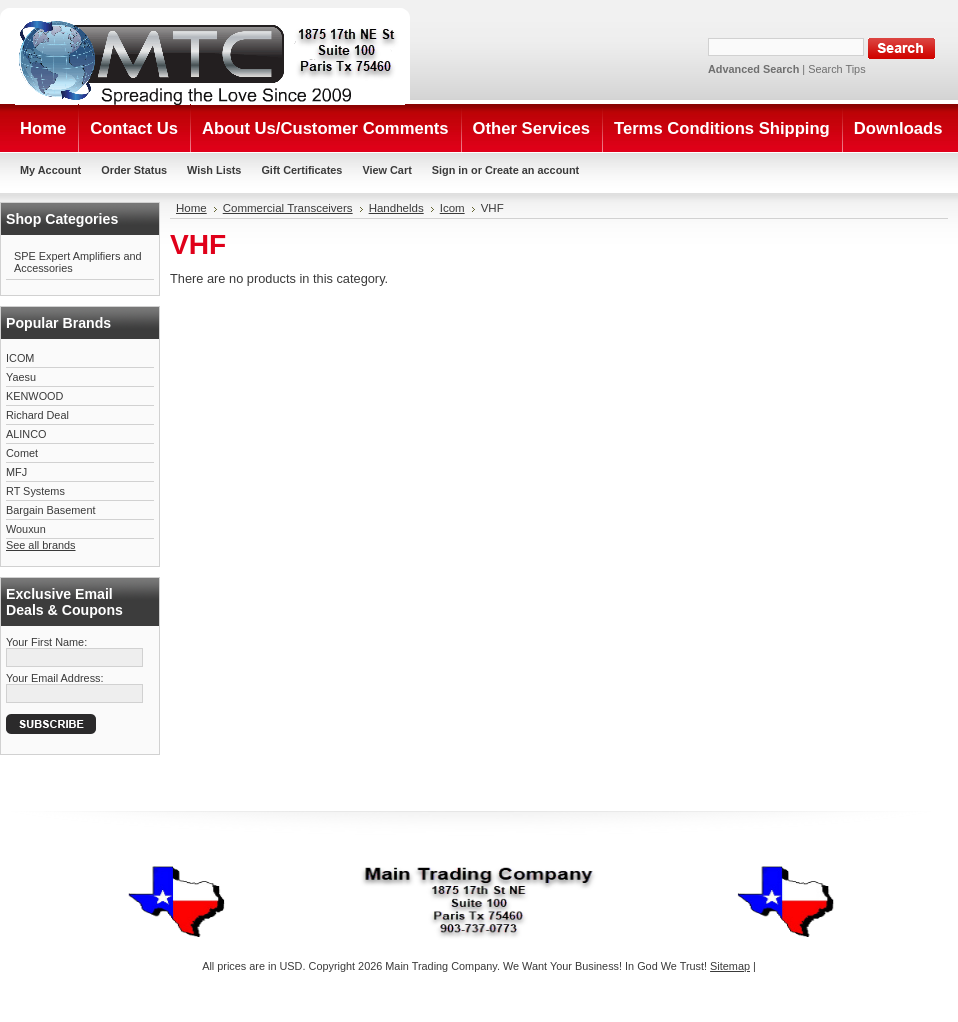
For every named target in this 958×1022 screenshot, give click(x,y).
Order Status (134, 170)
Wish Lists (214, 170)
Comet (22, 453)
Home (191, 208)
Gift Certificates (301, 170)
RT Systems (35, 491)
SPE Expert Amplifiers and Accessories (78, 262)
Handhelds (396, 208)
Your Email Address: (55, 678)
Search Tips (836, 69)
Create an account (532, 170)
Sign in (450, 170)
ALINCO (26, 434)
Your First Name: (46, 642)
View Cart (386, 170)
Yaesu (21, 377)
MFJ (16, 472)
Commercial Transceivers (288, 208)
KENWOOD (34, 396)
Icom (452, 208)
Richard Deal (37, 415)
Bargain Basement (50, 510)
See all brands (41, 545)
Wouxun (26, 529)
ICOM (20, 358)
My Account (50, 170)
